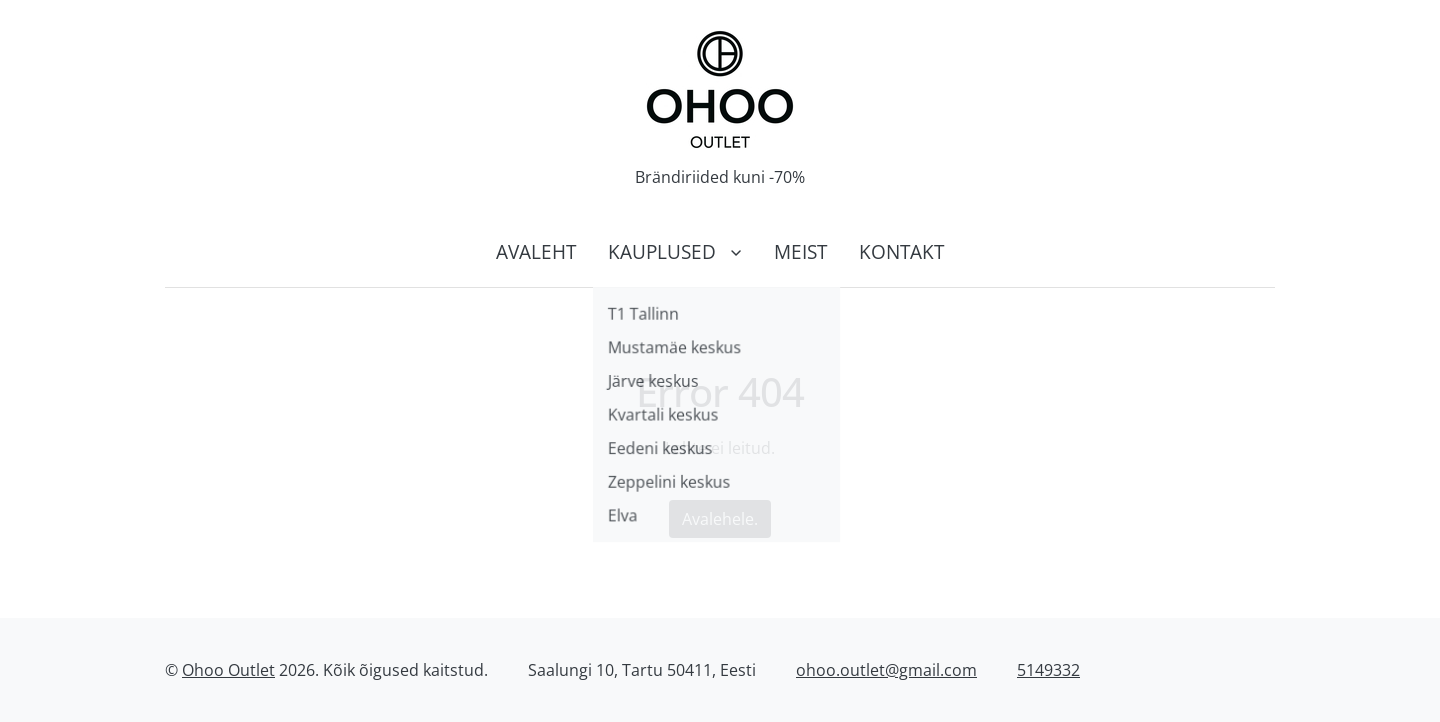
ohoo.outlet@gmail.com (886, 670)
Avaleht (536, 251)
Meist (800, 251)
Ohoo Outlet (228, 670)
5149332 (1048, 670)
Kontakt (901, 251)
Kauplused (662, 251)
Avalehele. (720, 519)
